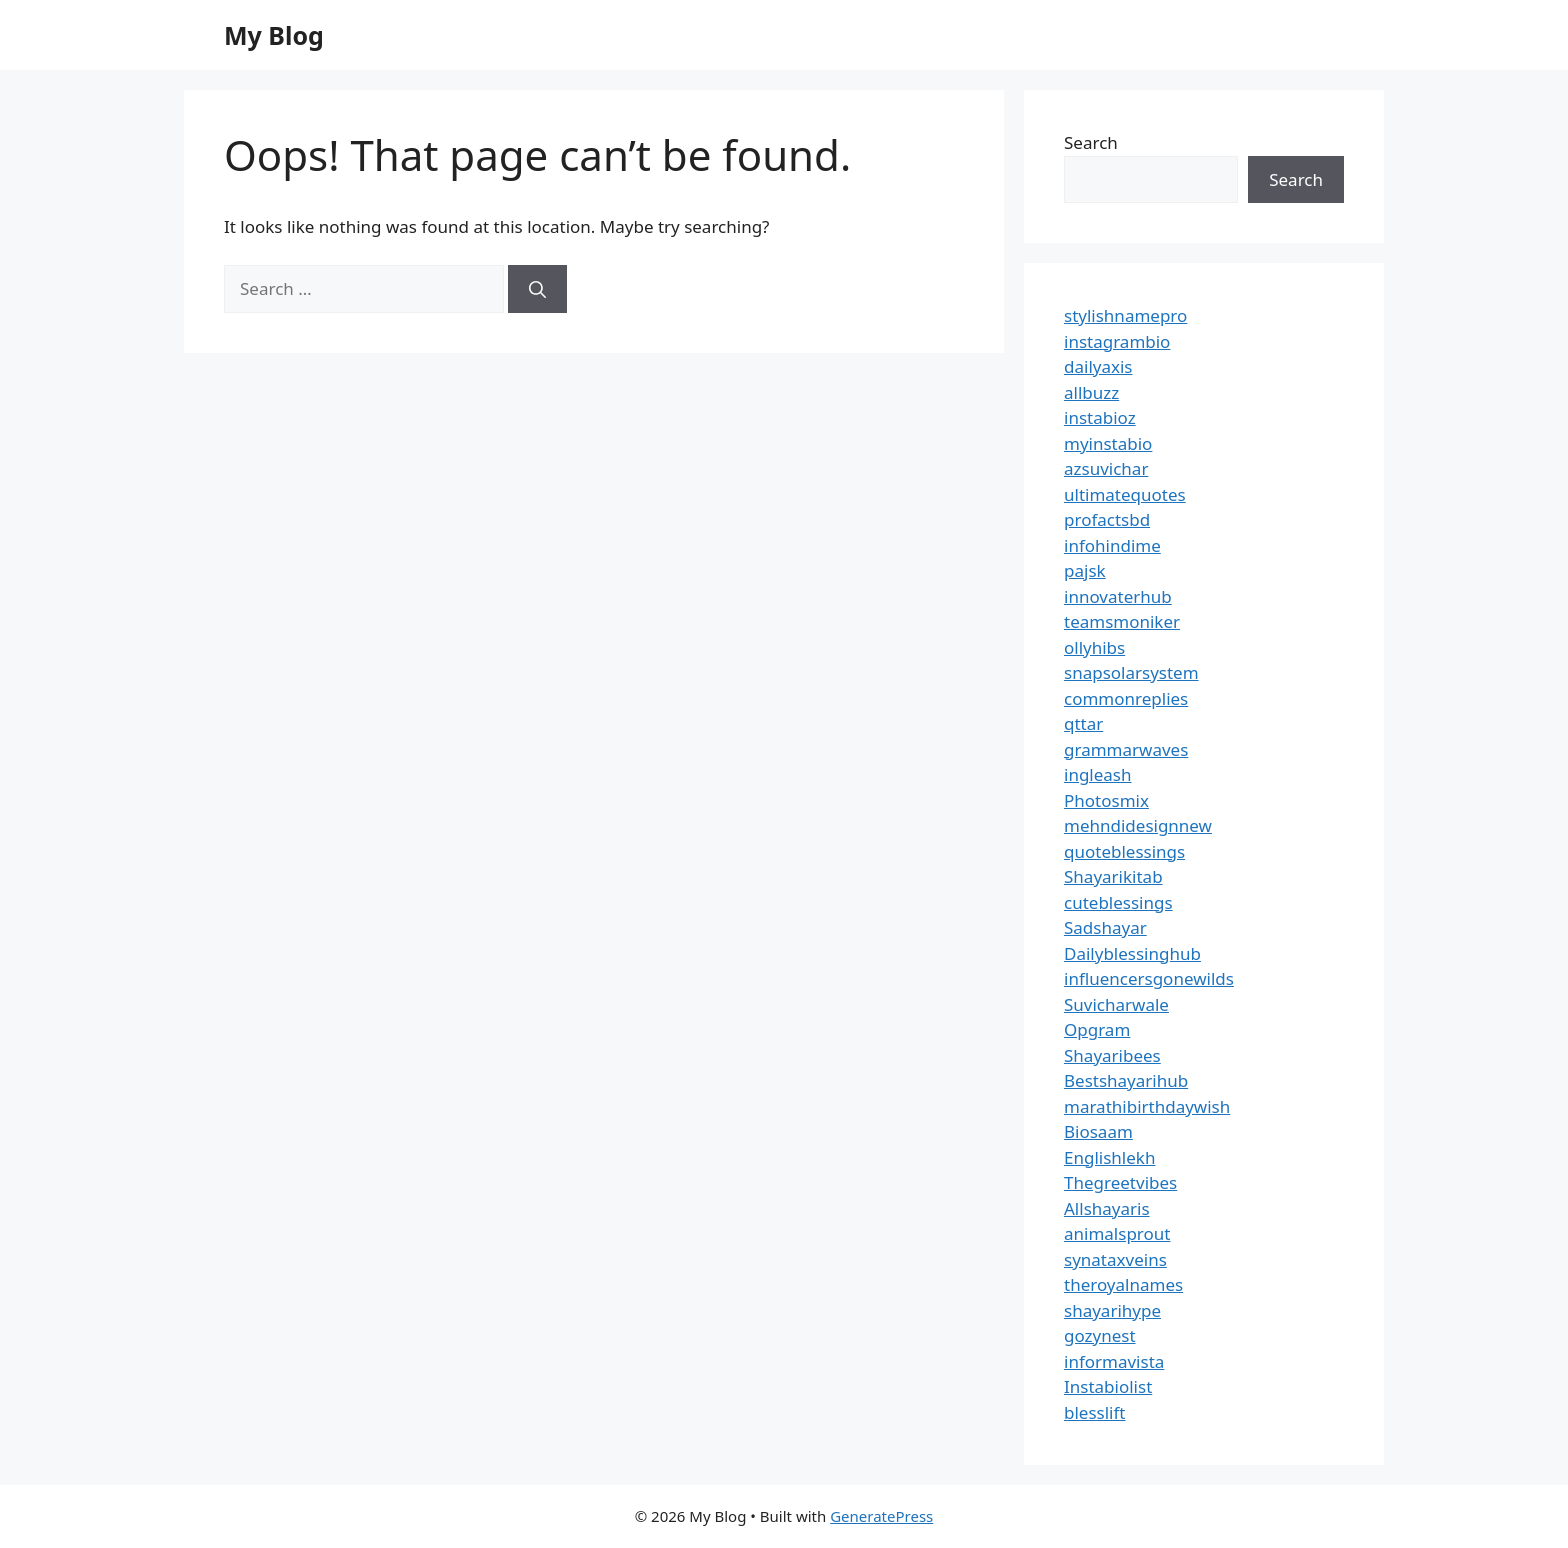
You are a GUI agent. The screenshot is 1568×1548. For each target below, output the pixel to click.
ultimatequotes (1125, 494)
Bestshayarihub (1126, 1080)
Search (1091, 142)
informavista (1114, 1361)
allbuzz (1091, 392)
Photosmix (1106, 800)
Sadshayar (1105, 927)
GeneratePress (881, 1516)
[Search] (537, 289)
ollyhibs (1094, 647)
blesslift (1094, 1412)
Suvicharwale (1116, 1004)
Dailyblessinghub (1132, 953)
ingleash (1098, 774)
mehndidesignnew (1138, 825)
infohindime (1112, 545)
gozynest (1100, 1335)
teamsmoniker (1122, 621)
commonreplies (1126, 698)
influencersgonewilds (1149, 978)
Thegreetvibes (1120, 1182)
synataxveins (1115, 1259)
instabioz (1100, 417)
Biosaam (1098, 1131)
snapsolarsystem (1131, 672)
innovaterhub (1118, 596)
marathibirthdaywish (1147, 1106)
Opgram (1097, 1029)
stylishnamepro (1125, 315)
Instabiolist (1108, 1386)
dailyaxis (1098, 366)
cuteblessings (1118, 902)
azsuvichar (1106, 468)
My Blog (274, 35)
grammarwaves (1126, 749)
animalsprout (1117, 1233)
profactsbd (1107, 519)
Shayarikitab (1113, 876)
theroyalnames (1123, 1284)
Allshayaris (1107, 1208)
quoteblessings (1124, 851)
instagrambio (1117, 341)
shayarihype (1112, 1310)
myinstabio (1108, 443)
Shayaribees (1112, 1055)
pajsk (1085, 570)
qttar (1083, 723)
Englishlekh (1109, 1157)
